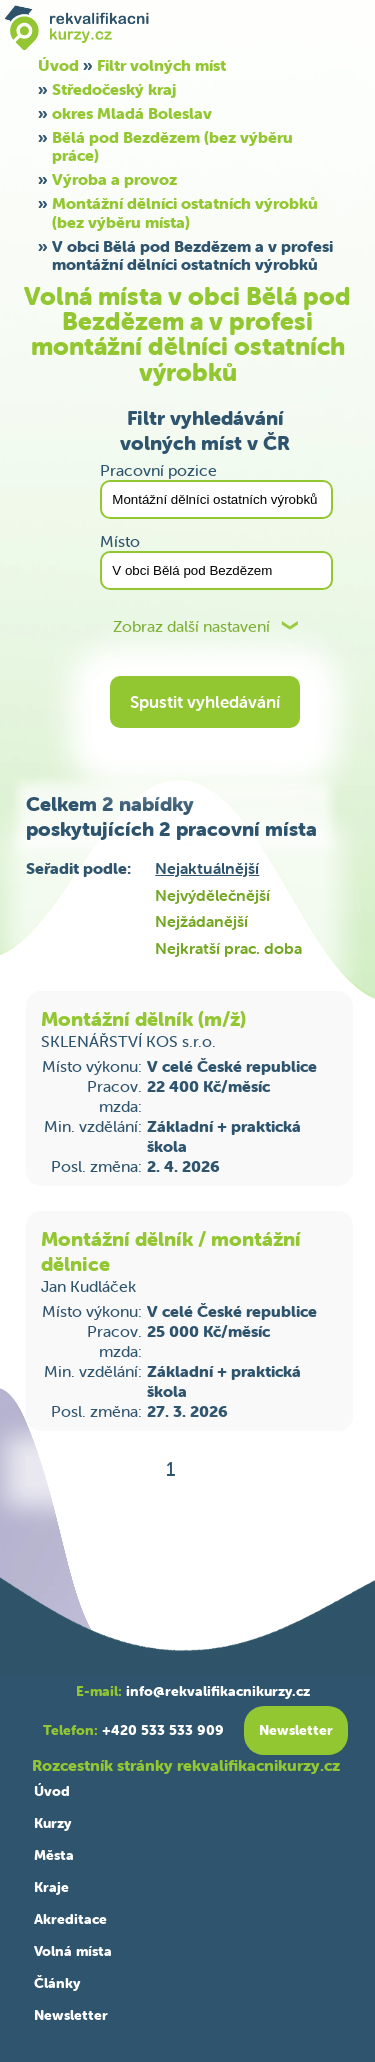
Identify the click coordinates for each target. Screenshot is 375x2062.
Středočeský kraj (114, 89)
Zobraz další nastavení (191, 626)
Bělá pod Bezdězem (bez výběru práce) (172, 146)
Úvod (52, 1791)
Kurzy (52, 1823)
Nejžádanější (201, 921)
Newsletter (71, 2015)
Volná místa (73, 1951)
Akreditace (70, 1919)
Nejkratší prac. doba (228, 948)
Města (54, 1855)
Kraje (51, 1887)
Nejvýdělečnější (212, 895)
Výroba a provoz (114, 179)
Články (57, 1983)
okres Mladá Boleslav (132, 113)
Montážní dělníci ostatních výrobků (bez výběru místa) (185, 212)
